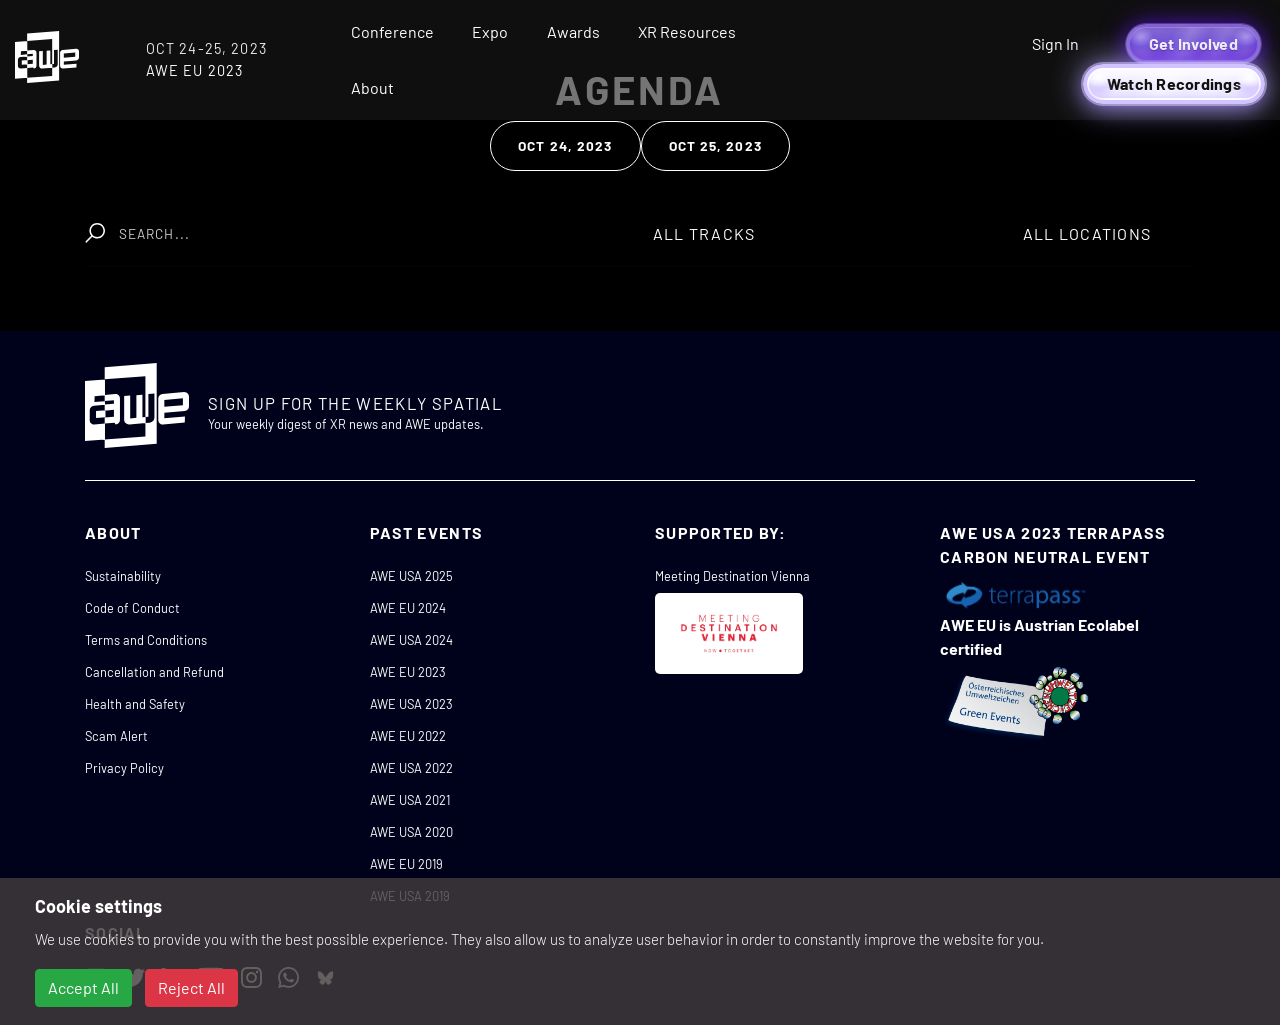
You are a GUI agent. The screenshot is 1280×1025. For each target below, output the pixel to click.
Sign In (1055, 43)
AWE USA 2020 (411, 832)
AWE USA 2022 (411, 768)
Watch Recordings (1174, 83)
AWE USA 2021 (410, 800)
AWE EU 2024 (408, 608)
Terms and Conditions (146, 640)
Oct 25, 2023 (715, 145)
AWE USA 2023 (411, 704)
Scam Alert (116, 736)
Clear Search (547, 223)
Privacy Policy (124, 768)
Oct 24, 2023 (565, 145)
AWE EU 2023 (408, 672)
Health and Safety (135, 704)
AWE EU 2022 (408, 736)
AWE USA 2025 (411, 576)
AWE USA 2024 (411, 640)
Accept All (83, 987)
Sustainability (123, 576)
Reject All (191, 987)
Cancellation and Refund (154, 672)
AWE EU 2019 (406, 864)
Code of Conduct (132, 608)
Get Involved (1193, 43)
